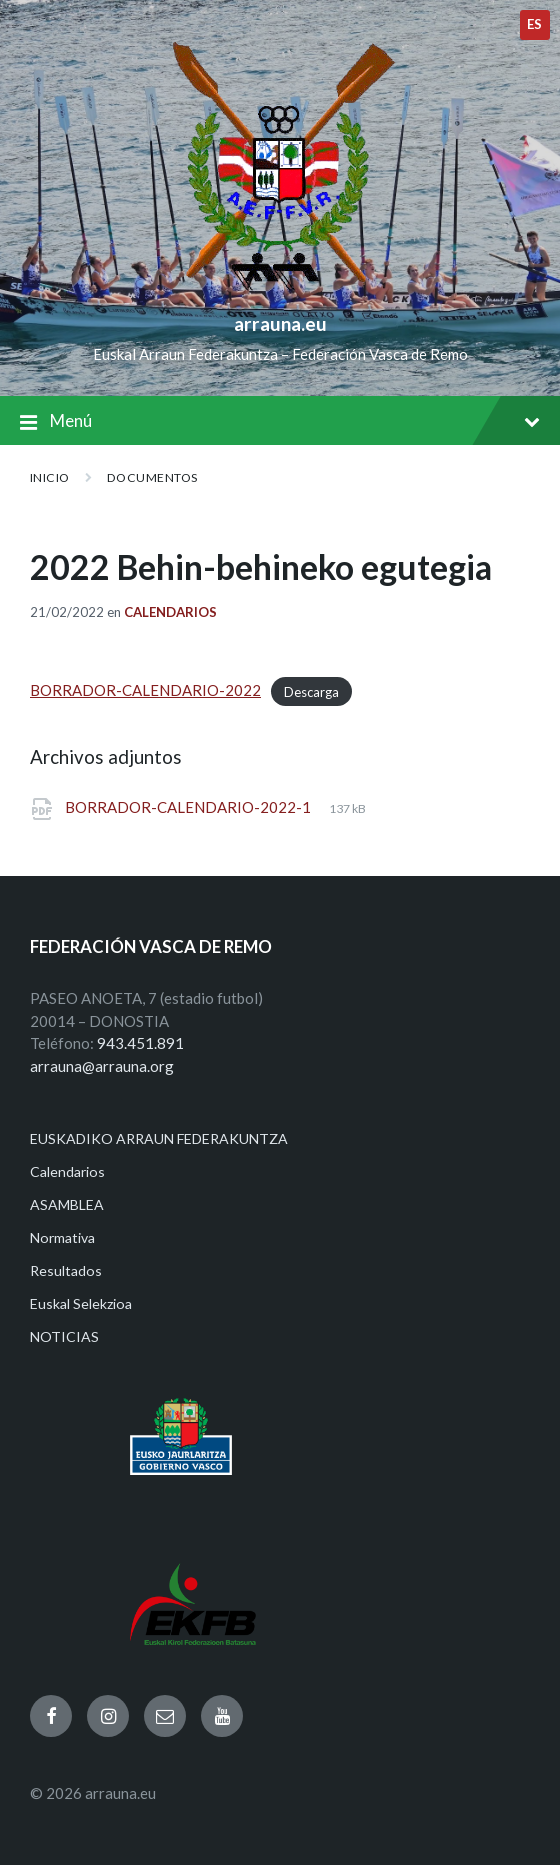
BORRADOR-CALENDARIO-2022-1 (189, 807)
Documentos (152, 477)
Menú (280, 422)
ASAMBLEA (67, 1204)
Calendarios (170, 612)
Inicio (50, 477)
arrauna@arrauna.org (102, 1066)
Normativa (62, 1237)
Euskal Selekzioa (81, 1303)
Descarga (311, 691)
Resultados (66, 1270)
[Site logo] (280, 291)
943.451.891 (140, 1043)
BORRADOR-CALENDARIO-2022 (145, 690)
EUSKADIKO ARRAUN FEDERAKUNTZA (159, 1138)
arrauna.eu (280, 323)
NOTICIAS (64, 1336)
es (535, 24)
